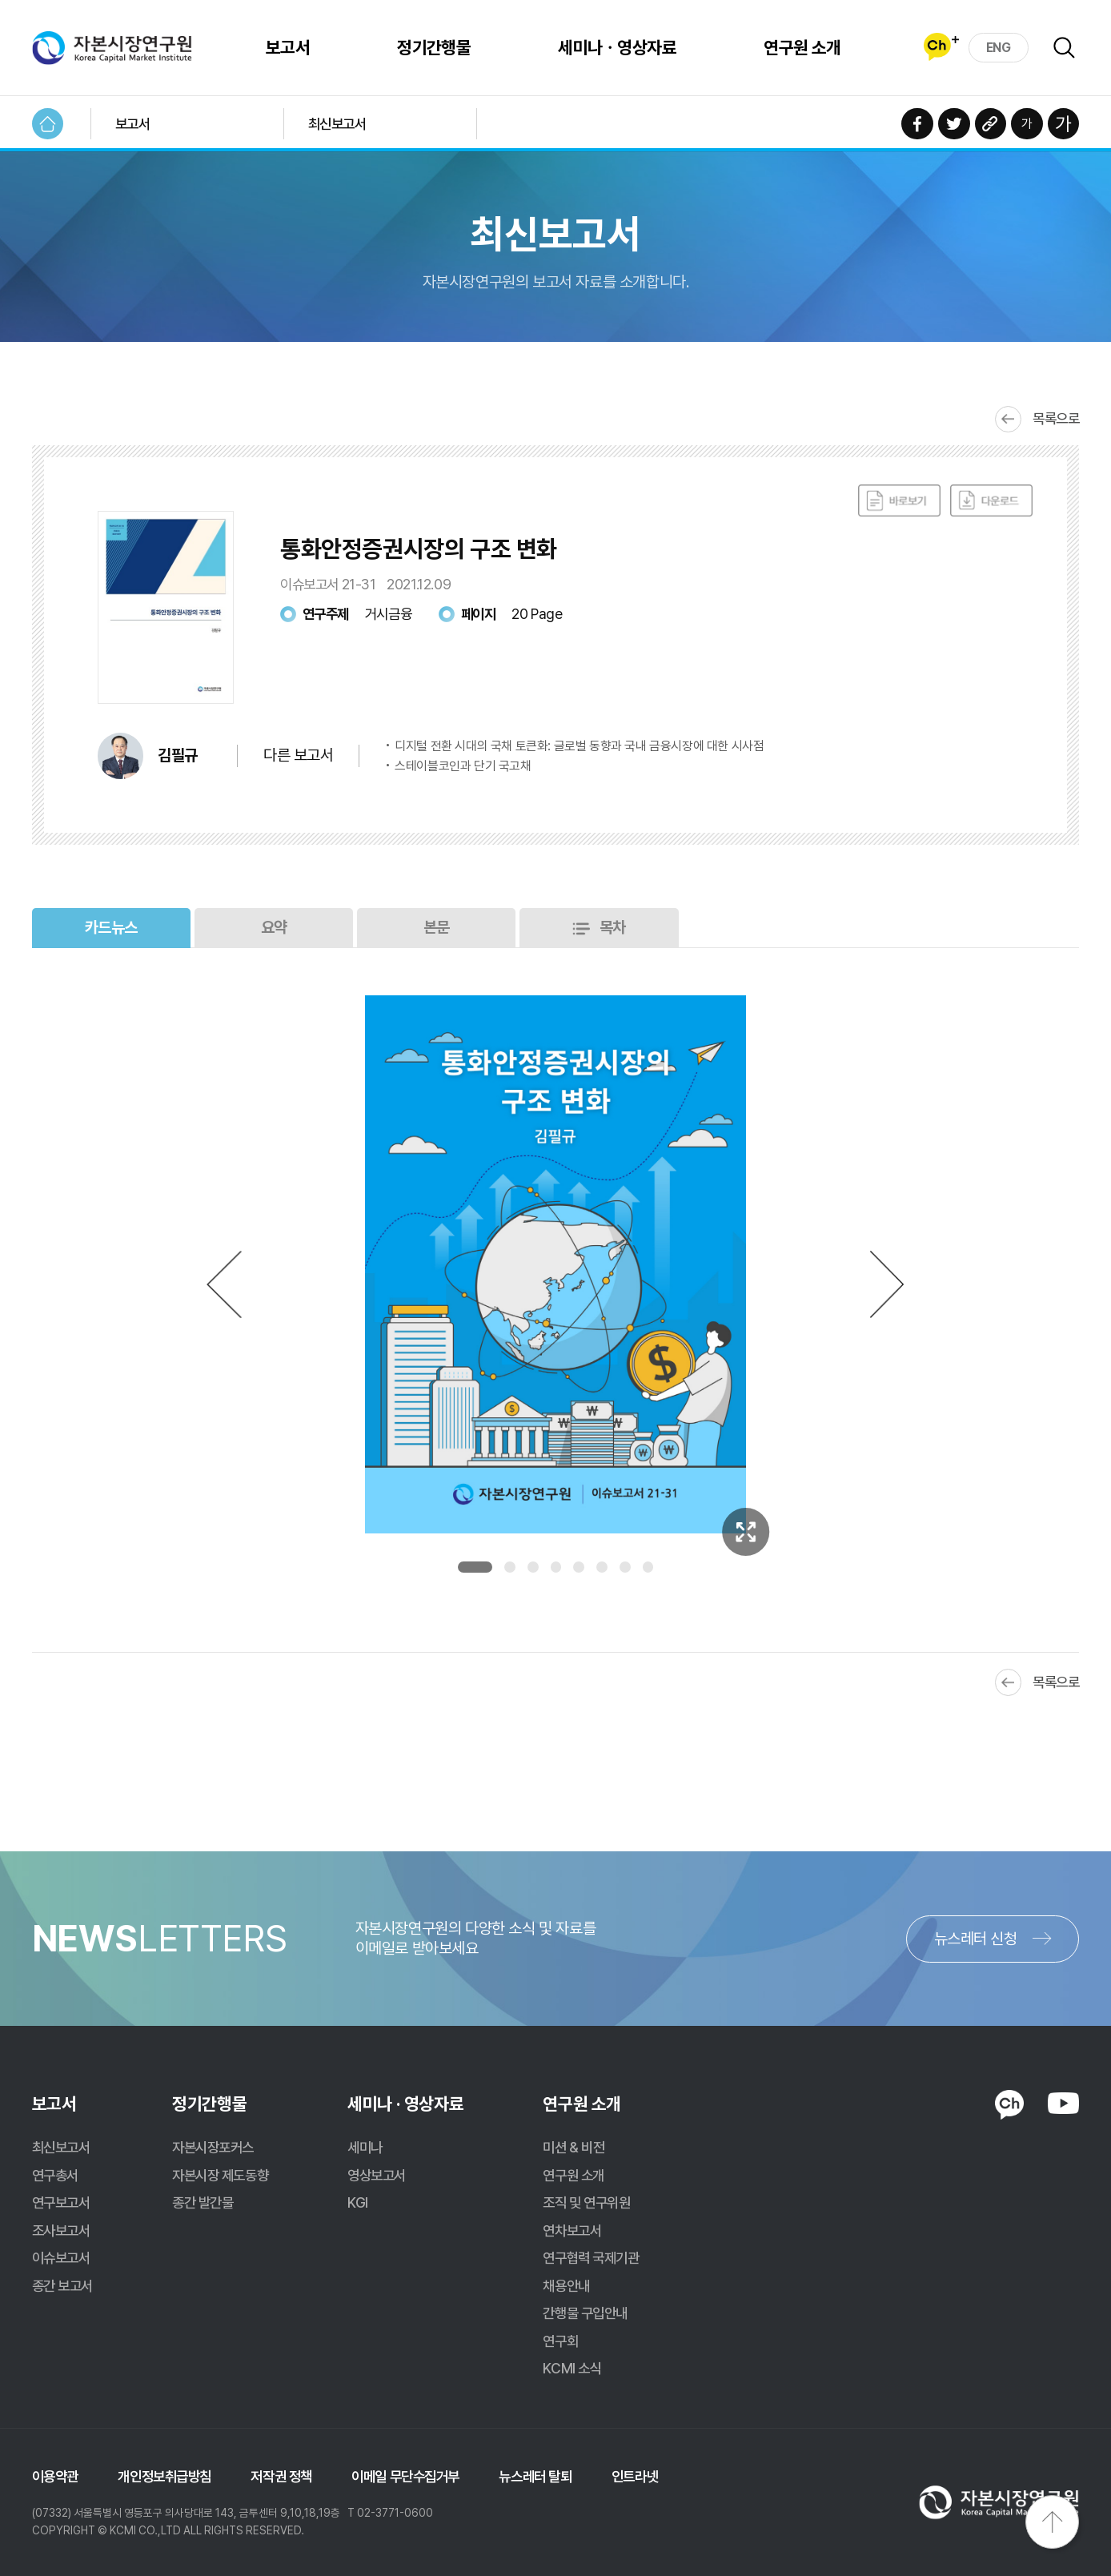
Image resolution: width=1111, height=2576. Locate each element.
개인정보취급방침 (164, 2476)
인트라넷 (635, 2476)
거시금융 (388, 613)
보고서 (288, 47)
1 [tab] (475, 1567)
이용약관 (55, 2476)
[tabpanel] (555, 1264)
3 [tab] (533, 1567)
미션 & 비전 (573, 2147)
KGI (357, 2202)
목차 (613, 927)
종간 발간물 (202, 2202)
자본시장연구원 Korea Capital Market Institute (112, 48)
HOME (48, 124)
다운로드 (991, 501)
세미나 (365, 2147)
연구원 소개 (802, 47)
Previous (224, 1284)
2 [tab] (509, 1567)
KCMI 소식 (572, 2368)
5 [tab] (578, 1567)
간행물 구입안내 (585, 2313)
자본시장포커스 (213, 2147)
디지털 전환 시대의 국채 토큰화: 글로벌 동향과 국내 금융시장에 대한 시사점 (579, 746)
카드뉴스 (111, 927)
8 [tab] (648, 1567)
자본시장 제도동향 (220, 2175)
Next (887, 1284)
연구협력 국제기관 (591, 2257)
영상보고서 (376, 2175)
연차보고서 (572, 2230)
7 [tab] (625, 1567)
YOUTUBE (1064, 2103)
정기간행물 (434, 47)
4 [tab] (556, 1567)
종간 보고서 (62, 2285)
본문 (436, 927)
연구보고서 (61, 2202)
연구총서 (55, 2175)
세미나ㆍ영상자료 (617, 47)
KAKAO (1009, 2105)
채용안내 (566, 2285)
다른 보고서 (298, 755)
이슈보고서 (61, 2257)
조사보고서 (61, 2230)
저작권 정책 (281, 2476)
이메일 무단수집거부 (405, 2476)
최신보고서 (337, 123)
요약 (274, 927)
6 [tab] (602, 1567)
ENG (998, 47)
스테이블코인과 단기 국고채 (463, 766)
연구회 (560, 2341)
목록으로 (1056, 418)
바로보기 (899, 501)
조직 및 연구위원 (586, 2202)
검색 (1064, 48)
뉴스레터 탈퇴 (535, 2476)
